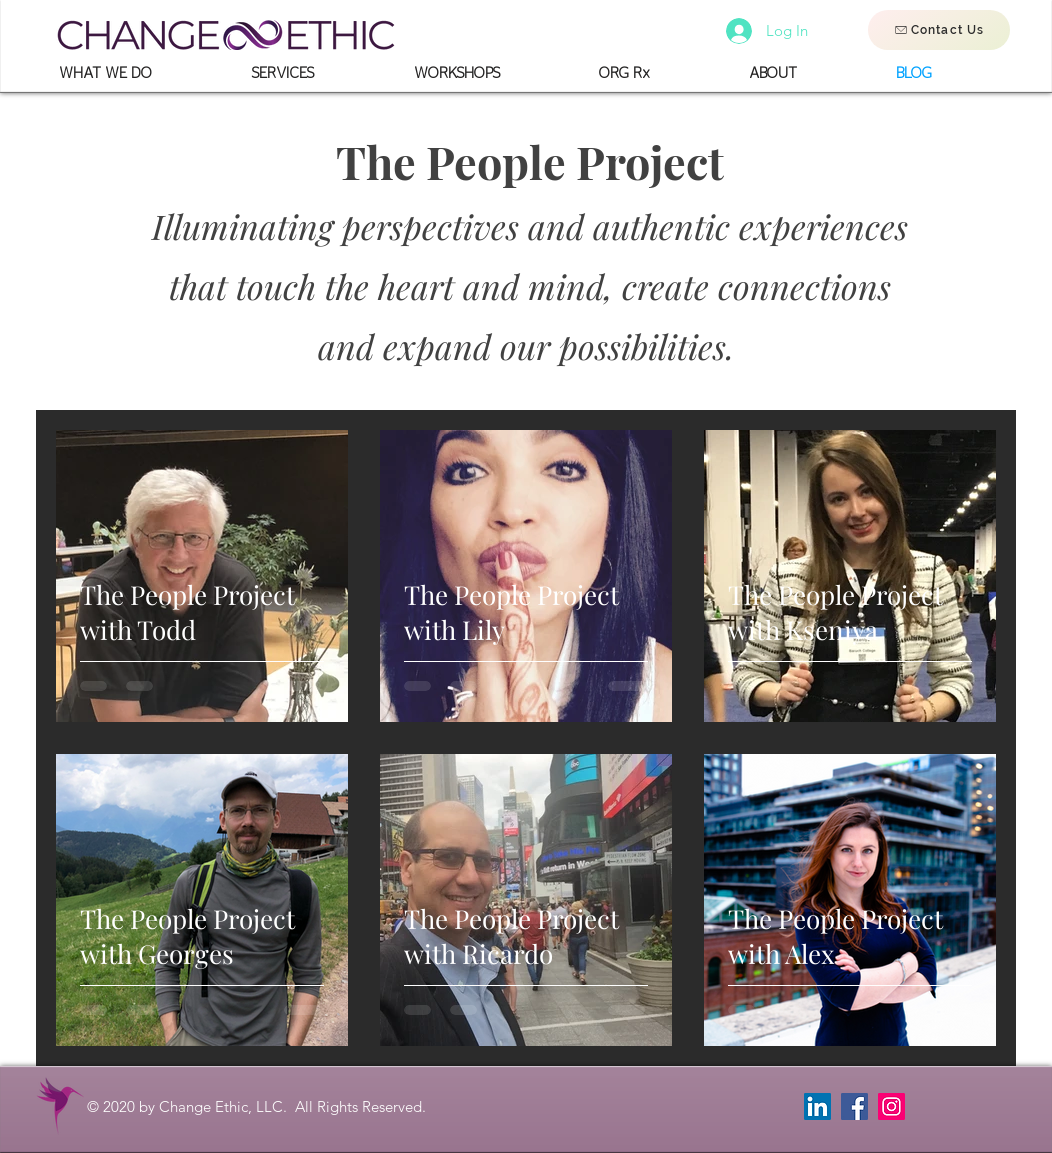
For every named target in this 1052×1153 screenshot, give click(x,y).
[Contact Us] (939, 30)
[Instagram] (891, 1106)
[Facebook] (854, 1106)
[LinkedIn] (817, 1106)
